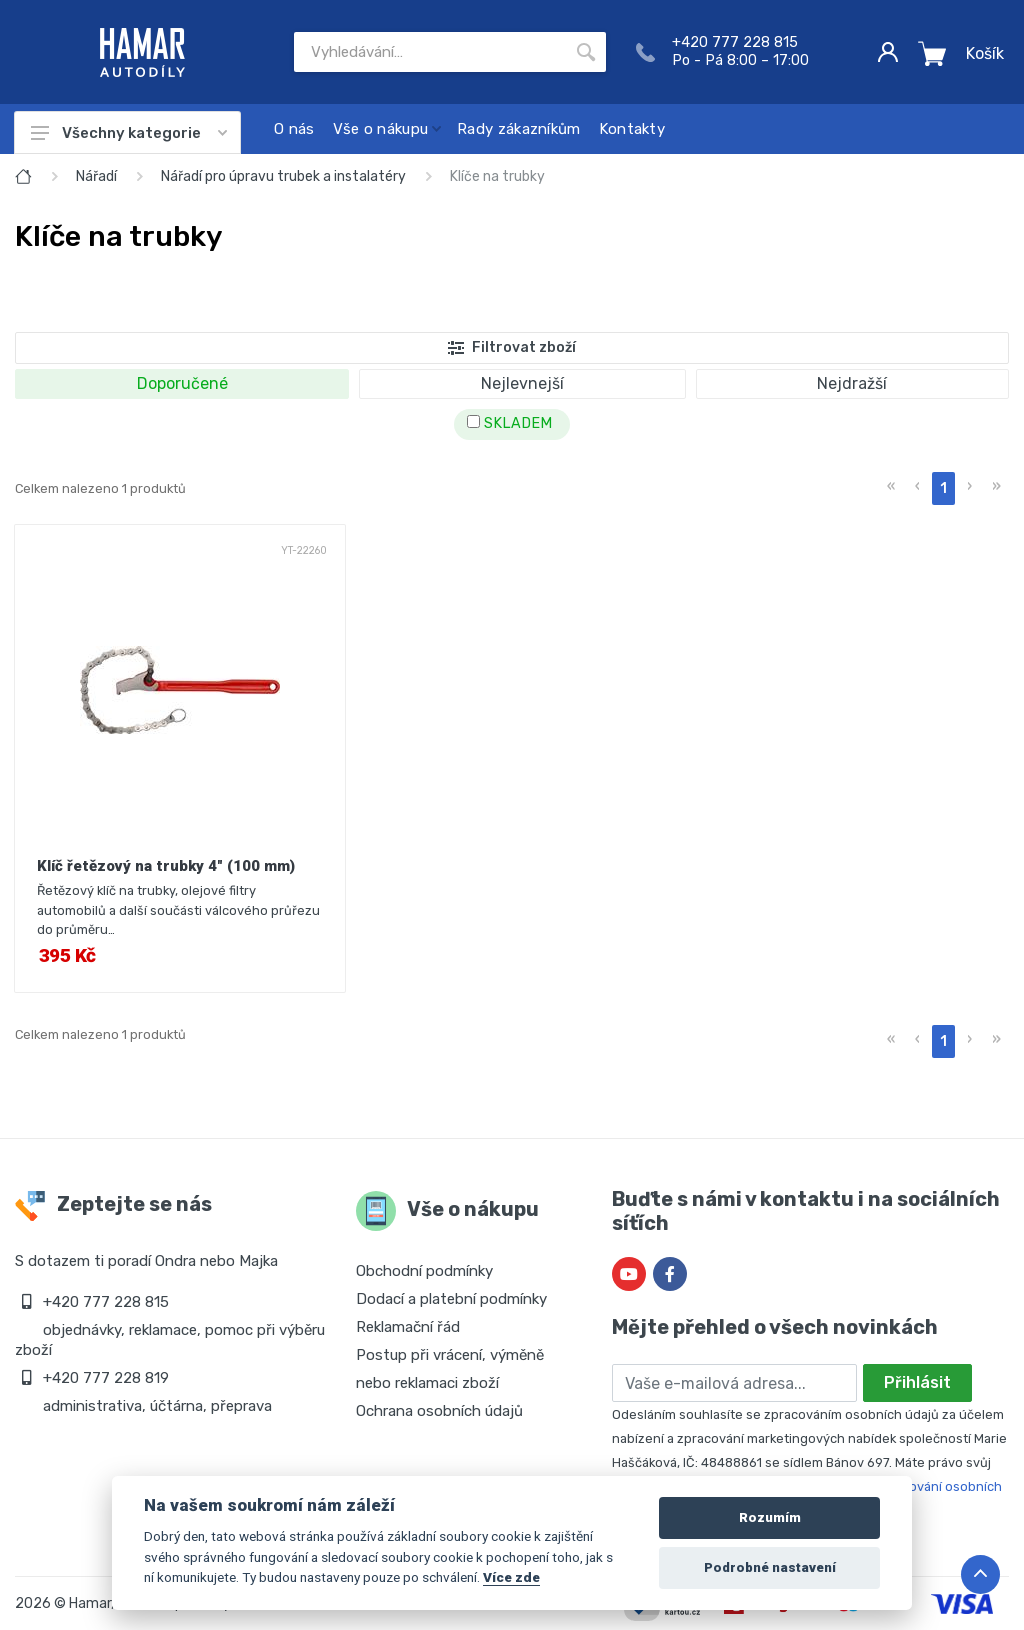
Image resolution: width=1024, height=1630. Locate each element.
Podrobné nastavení (770, 1567)
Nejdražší (852, 383)
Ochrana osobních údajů (439, 1411)
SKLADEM (509, 423)
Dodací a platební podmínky (451, 1299)
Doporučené (182, 383)
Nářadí (96, 176)
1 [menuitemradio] (943, 488)
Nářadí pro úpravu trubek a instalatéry (283, 176)
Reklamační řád (408, 1327)
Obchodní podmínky (424, 1271)
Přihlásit (917, 1382)
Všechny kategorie (129, 133)
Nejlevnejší (522, 383)
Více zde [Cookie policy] (511, 1577)
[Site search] (430, 52)
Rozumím (770, 1517)
